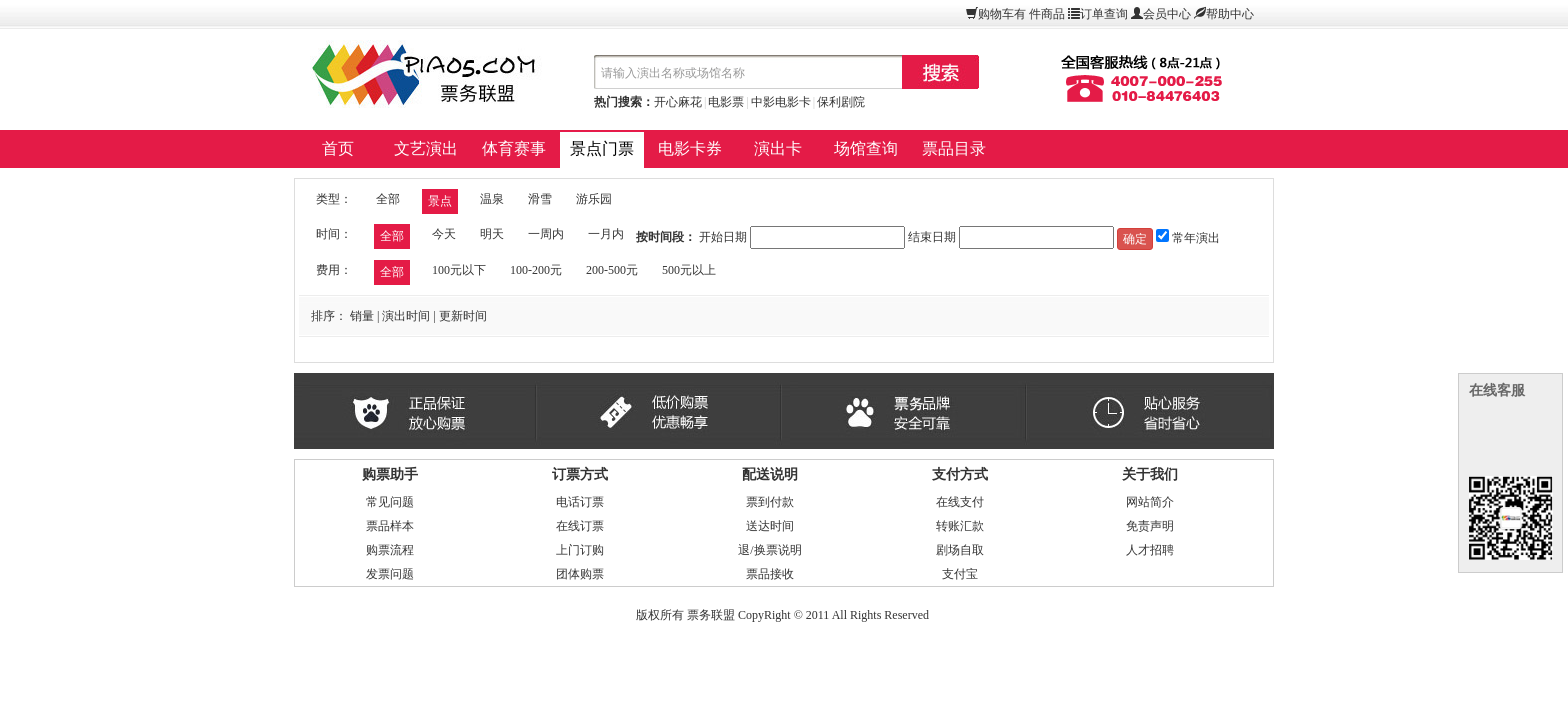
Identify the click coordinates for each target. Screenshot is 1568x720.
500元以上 (689, 270)
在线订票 (580, 526)
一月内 (606, 234)
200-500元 (612, 270)
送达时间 (770, 526)
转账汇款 (960, 526)
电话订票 (580, 502)
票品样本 (390, 526)
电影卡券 (690, 148)
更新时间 (463, 316)
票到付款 (770, 502)
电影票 (726, 102)
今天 (444, 234)
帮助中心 (1230, 14)
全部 (388, 199)
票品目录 (954, 148)
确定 (1135, 239)
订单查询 (1104, 14)
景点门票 (602, 148)
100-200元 (536, 270)
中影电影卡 (781, 102)
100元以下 (459, 270)
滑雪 (540, 199)
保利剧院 (841, 102)
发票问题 (390, 574)
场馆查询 (866, 148)
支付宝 (960, 574)
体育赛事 (514, 148)
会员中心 (1167, 14)
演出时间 (406, 316)
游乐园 (594, 199)
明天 (492, 234)
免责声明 (1150, 526)
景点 (440, 201)
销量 (362, 316)
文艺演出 (426, 148)
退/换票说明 (769, 550)
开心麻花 (678, 102)
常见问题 (390, 502)
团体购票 (580, 574)
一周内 (546, 234)
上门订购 (580, 550)
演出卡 (778, 148)
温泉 (492, 199)
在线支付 (960, 502)
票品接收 (770, 574)
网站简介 (1150, 502)
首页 (338, 148)
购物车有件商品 (1021, 14)
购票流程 (390, 550)
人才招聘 (1150, 550)
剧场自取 (960, 550)
